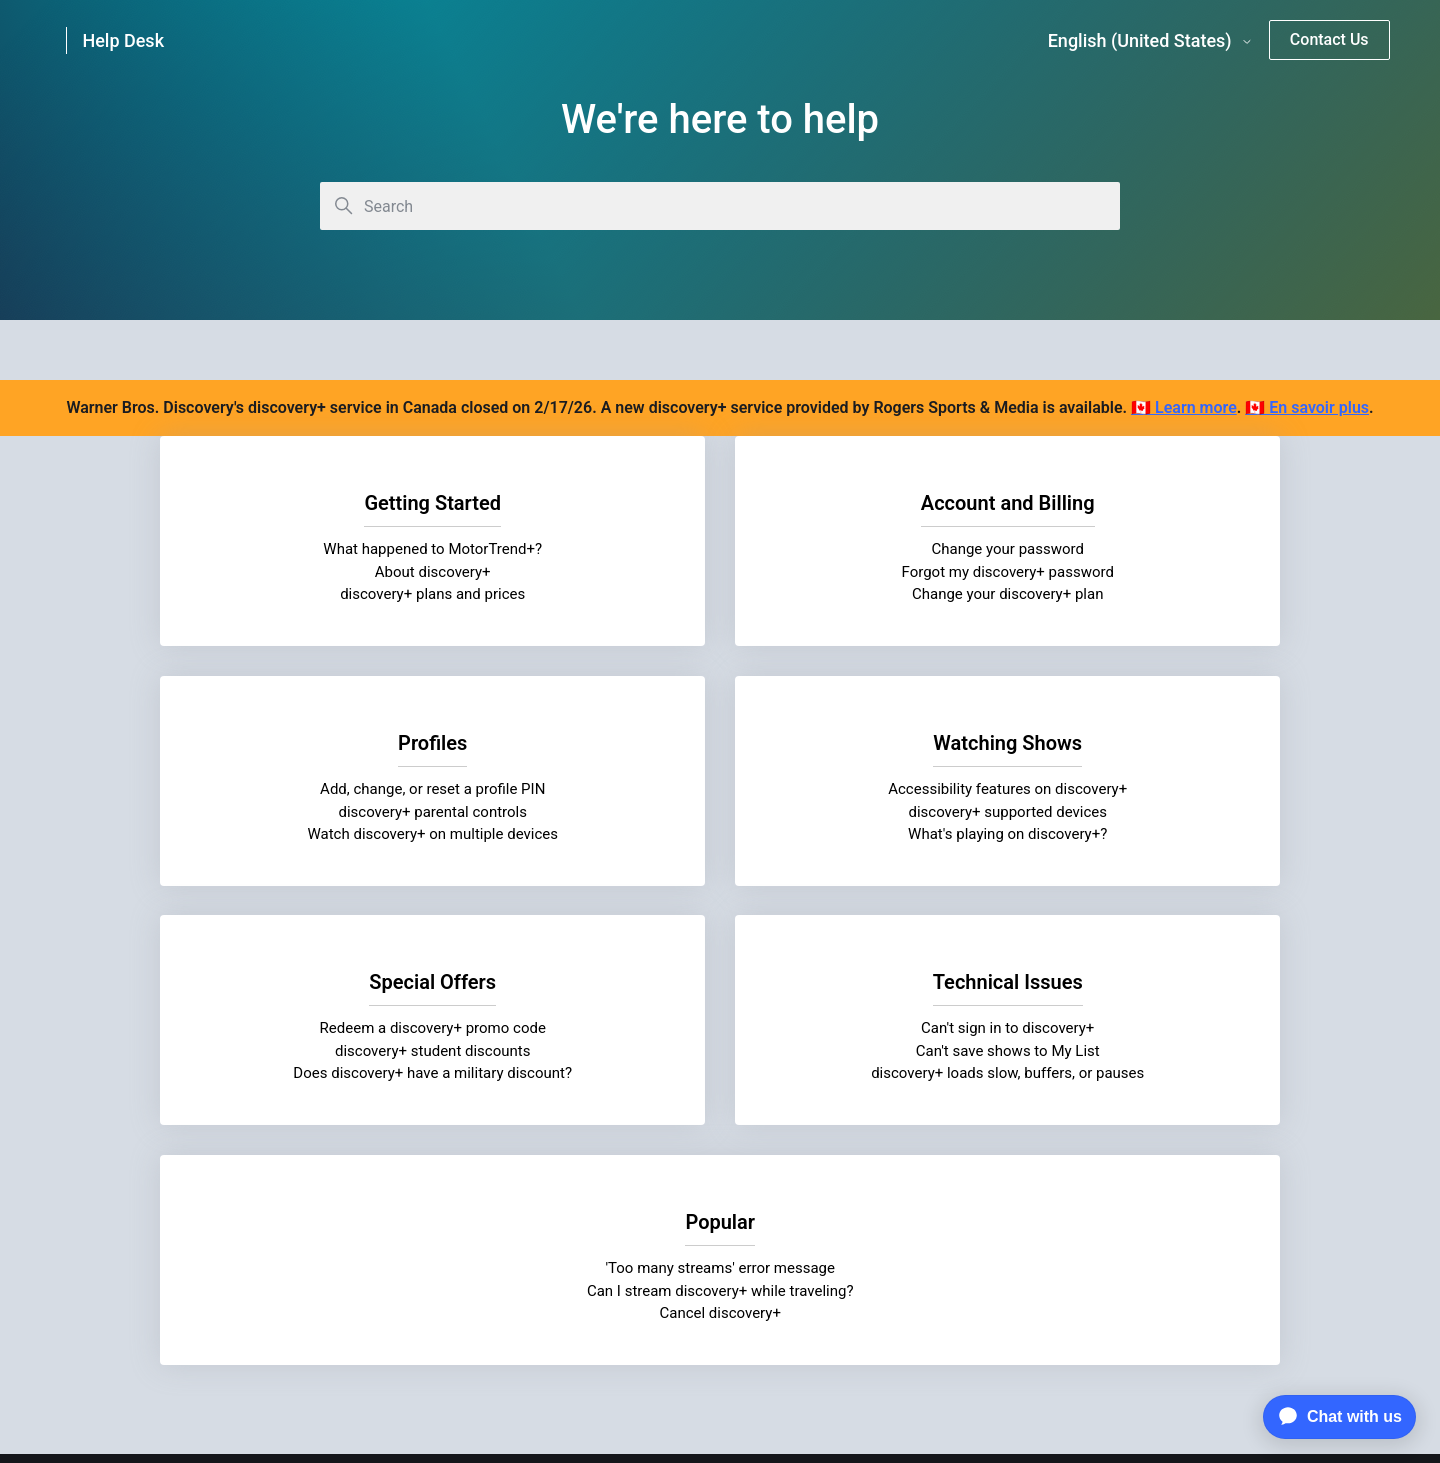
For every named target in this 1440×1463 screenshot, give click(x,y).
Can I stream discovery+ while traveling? (720, 1073)
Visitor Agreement (626, 1287)
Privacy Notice (484, 1287)
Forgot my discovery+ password (720, 572)
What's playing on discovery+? (336, 834)
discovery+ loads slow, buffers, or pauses (1103, 834)
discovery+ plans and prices (336, 594)
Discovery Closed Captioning (811, 1287)
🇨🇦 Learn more (1184, 407)
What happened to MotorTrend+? (336, 549)
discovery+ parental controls (1103, 572)
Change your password (720, 549)
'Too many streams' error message (720, 1051)
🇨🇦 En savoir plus (1307, 407)
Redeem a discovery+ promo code (720, 789)
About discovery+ (337, 572)
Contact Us (1329, 39)
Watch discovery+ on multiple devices (1103, 594)
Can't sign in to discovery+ (1103, 789)
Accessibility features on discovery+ (336, 789)
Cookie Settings (720, 1332)
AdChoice (970, 1287)
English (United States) (1150, 41)
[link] (136, 40)
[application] (1334, 1417)
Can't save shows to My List (1103, 811)
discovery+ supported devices (336, 811)
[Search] (720, 206)
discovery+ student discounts (720, 811)
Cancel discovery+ (719, 1096)
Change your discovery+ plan (720, 594)
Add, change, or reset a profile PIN (1103, 549)
